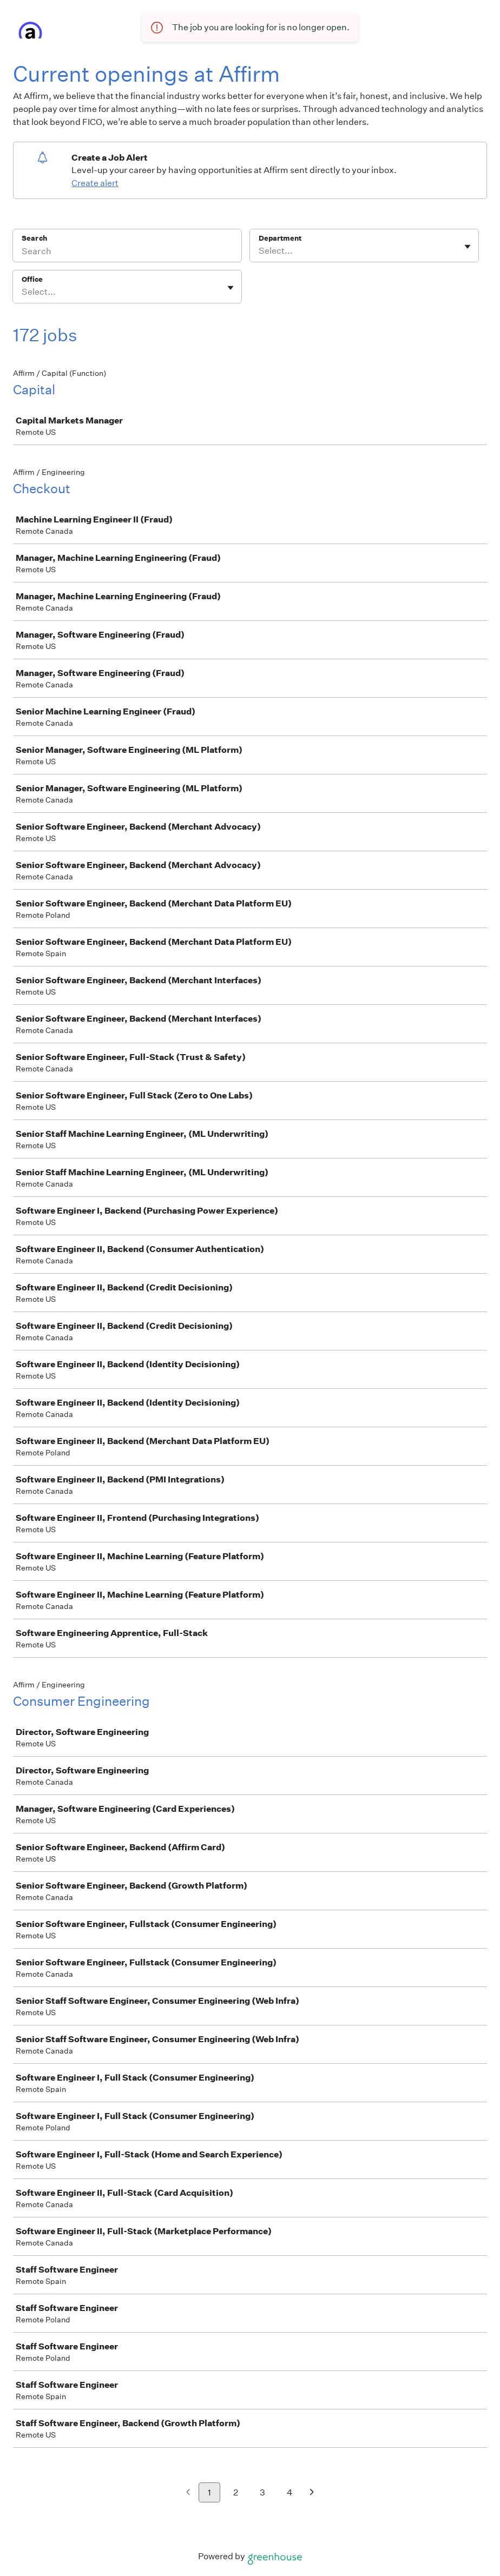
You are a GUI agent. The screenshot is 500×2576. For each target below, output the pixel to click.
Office (32, 279)
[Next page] (312, 2493)
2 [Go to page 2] (235, 2492)
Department (280, 238)
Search (34, 238)
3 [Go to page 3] (262, 2492)
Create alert (95, 183)
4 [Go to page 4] (290, 2492)
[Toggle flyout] (467, 246)
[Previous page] (188, 2493)
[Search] (127, 252)
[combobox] (259, 251)
